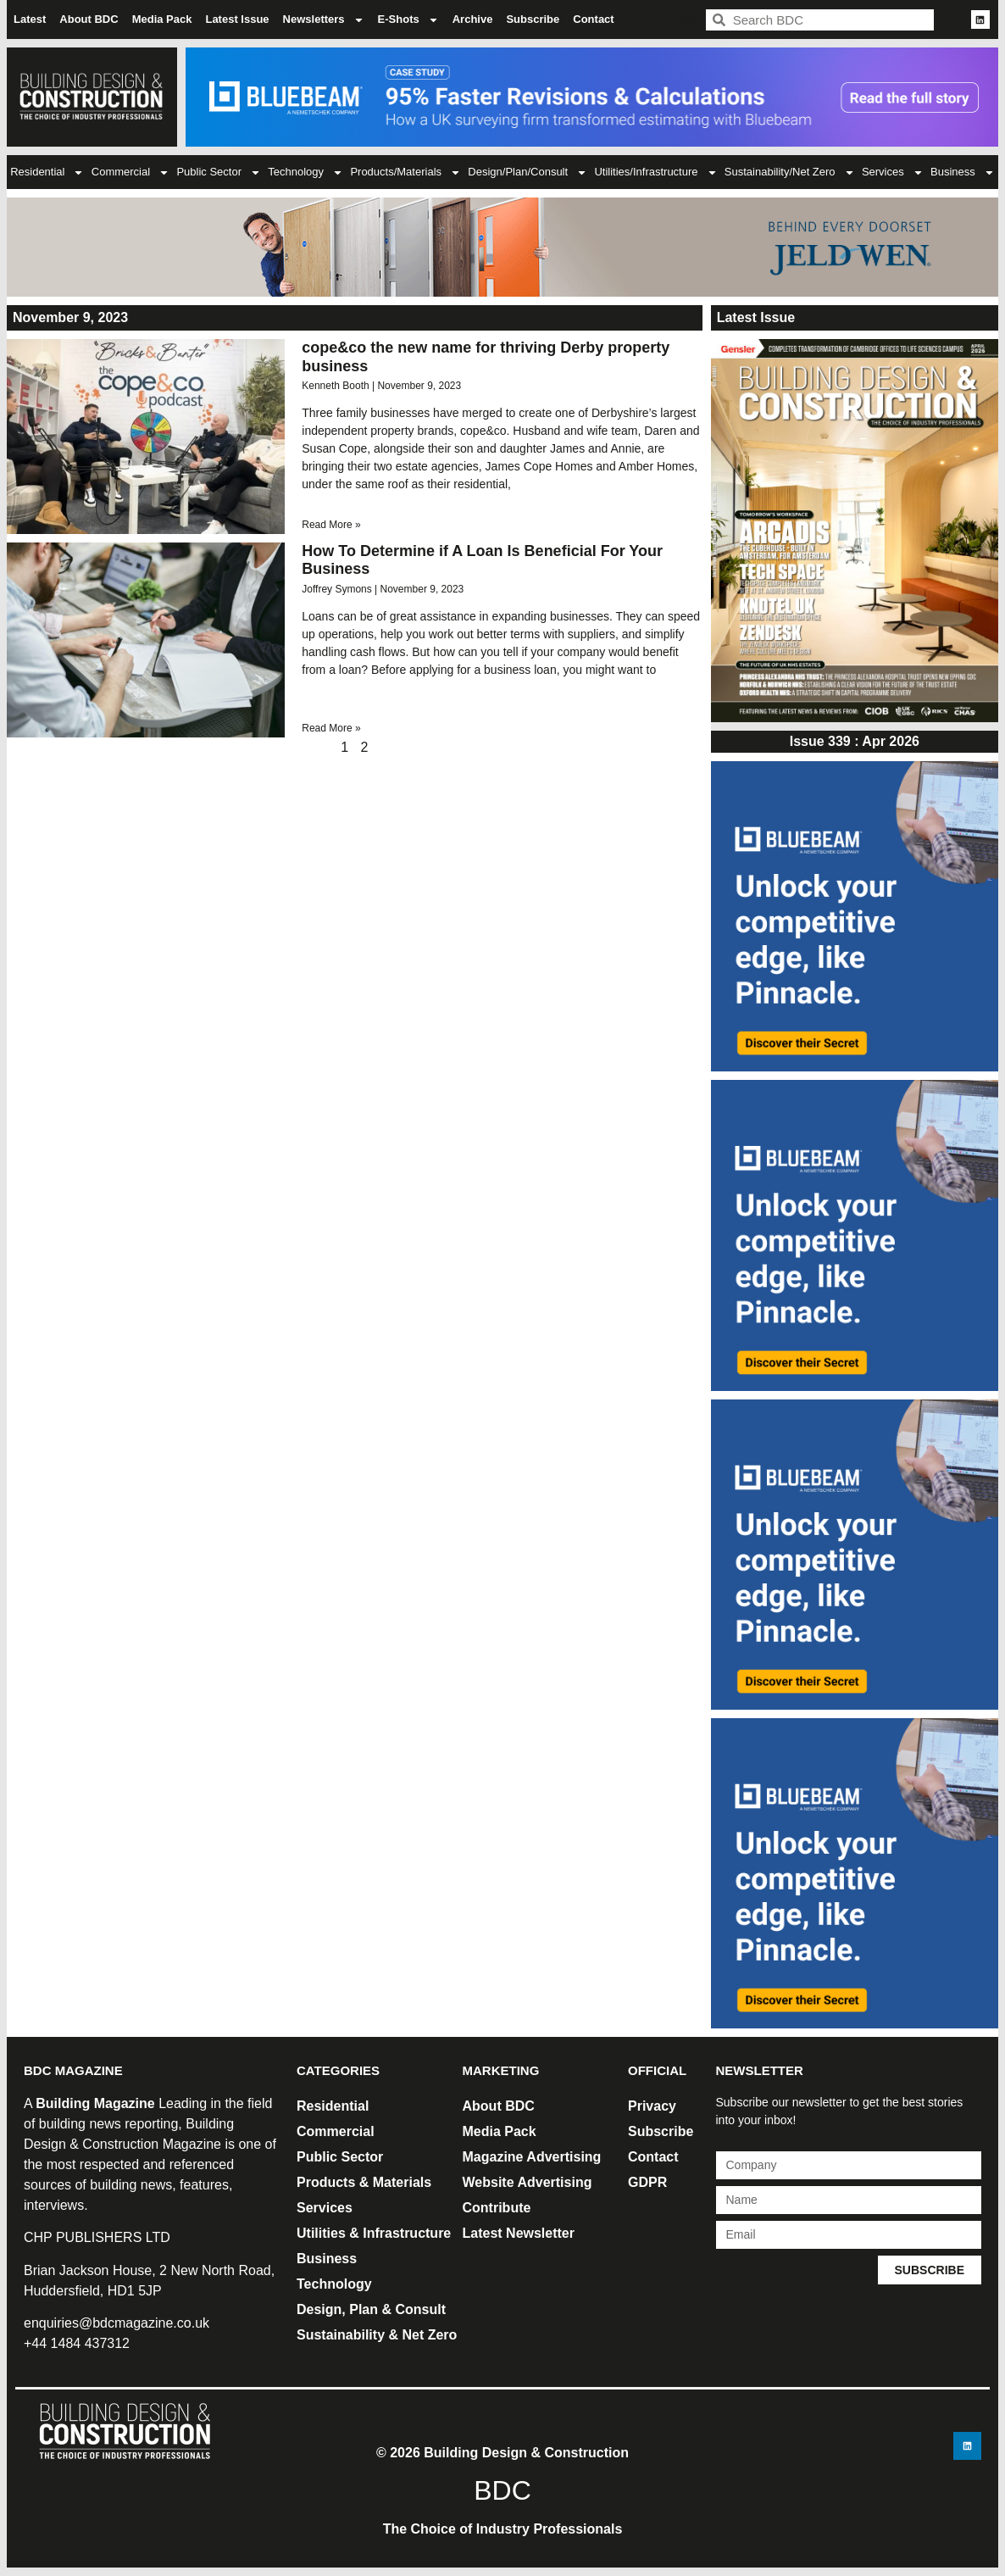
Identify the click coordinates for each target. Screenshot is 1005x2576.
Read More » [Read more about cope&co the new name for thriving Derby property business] (331, 525)
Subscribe (532, 19)
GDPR (647, 2182)
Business (962, 172)
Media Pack (162, 19)
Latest (30, 19)
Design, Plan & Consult (371, 2309)
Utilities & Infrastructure (374, 2233)
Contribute (497, 2207)
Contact (593, 19)
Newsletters (323, 20)
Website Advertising (527, 2182)
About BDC (88, 19)
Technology (305, 172)
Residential (47, 172)
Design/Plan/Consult (527, 172)
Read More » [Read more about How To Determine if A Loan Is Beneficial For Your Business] (331, 728)
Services (893, 172)
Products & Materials (364, 2182)
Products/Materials (405, 172)
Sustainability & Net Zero (377, 2335)
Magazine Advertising (532, 2157)
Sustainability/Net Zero (790, 172)
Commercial (130, 172)
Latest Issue (237, 19)
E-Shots (408, 20)
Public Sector (218, 172)
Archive (473, 19)
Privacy (652, 2106)
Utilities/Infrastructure (655, 172)
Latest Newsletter (519, 2233)
